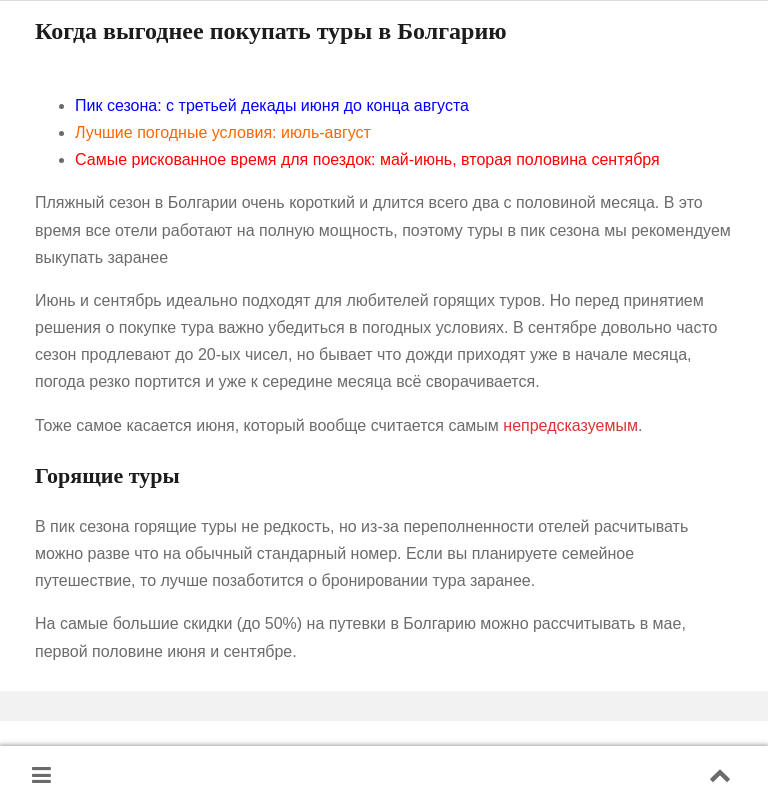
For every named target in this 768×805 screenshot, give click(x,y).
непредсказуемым (570, 425)
